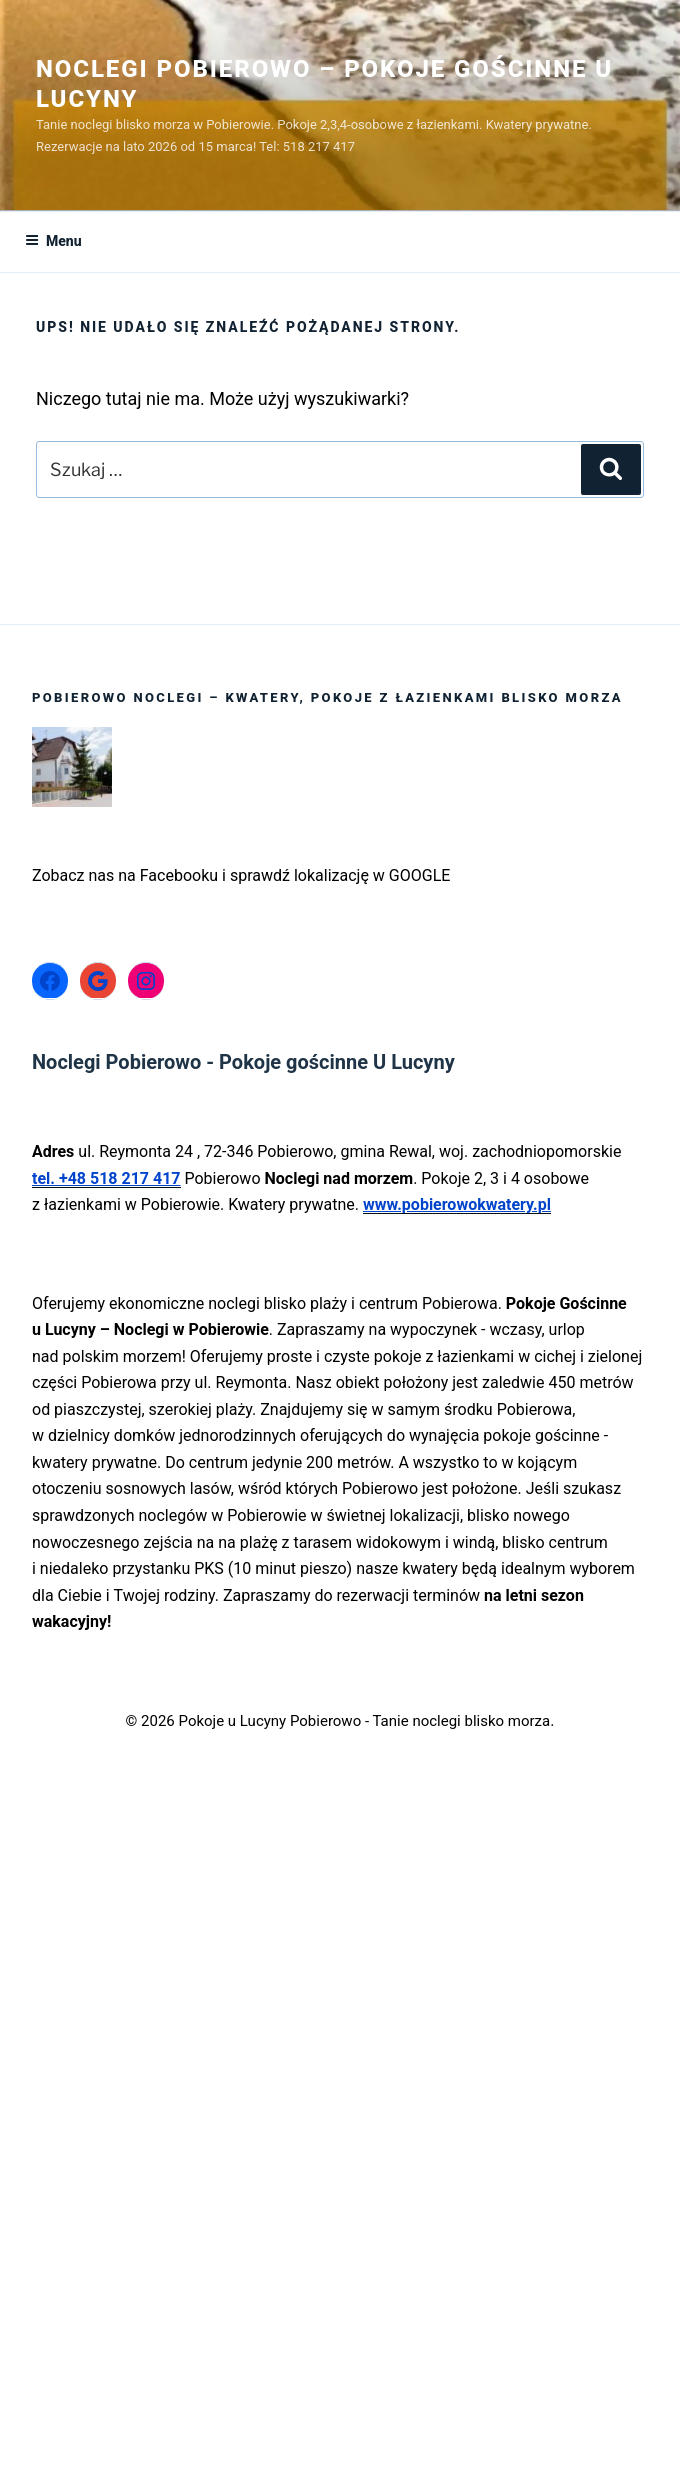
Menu (53, 241)
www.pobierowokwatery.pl (457, 1204)
